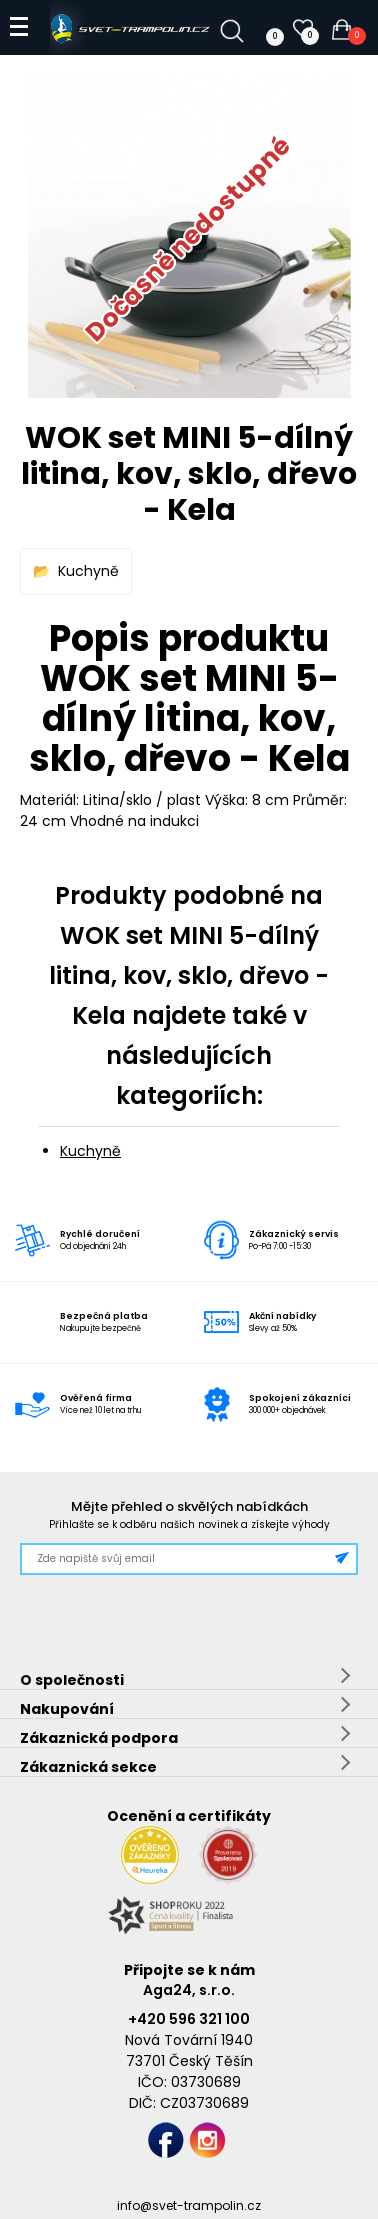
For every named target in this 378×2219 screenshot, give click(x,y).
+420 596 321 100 (189, 2019)
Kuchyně (88, 571)
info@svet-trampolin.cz (189, 2205)
